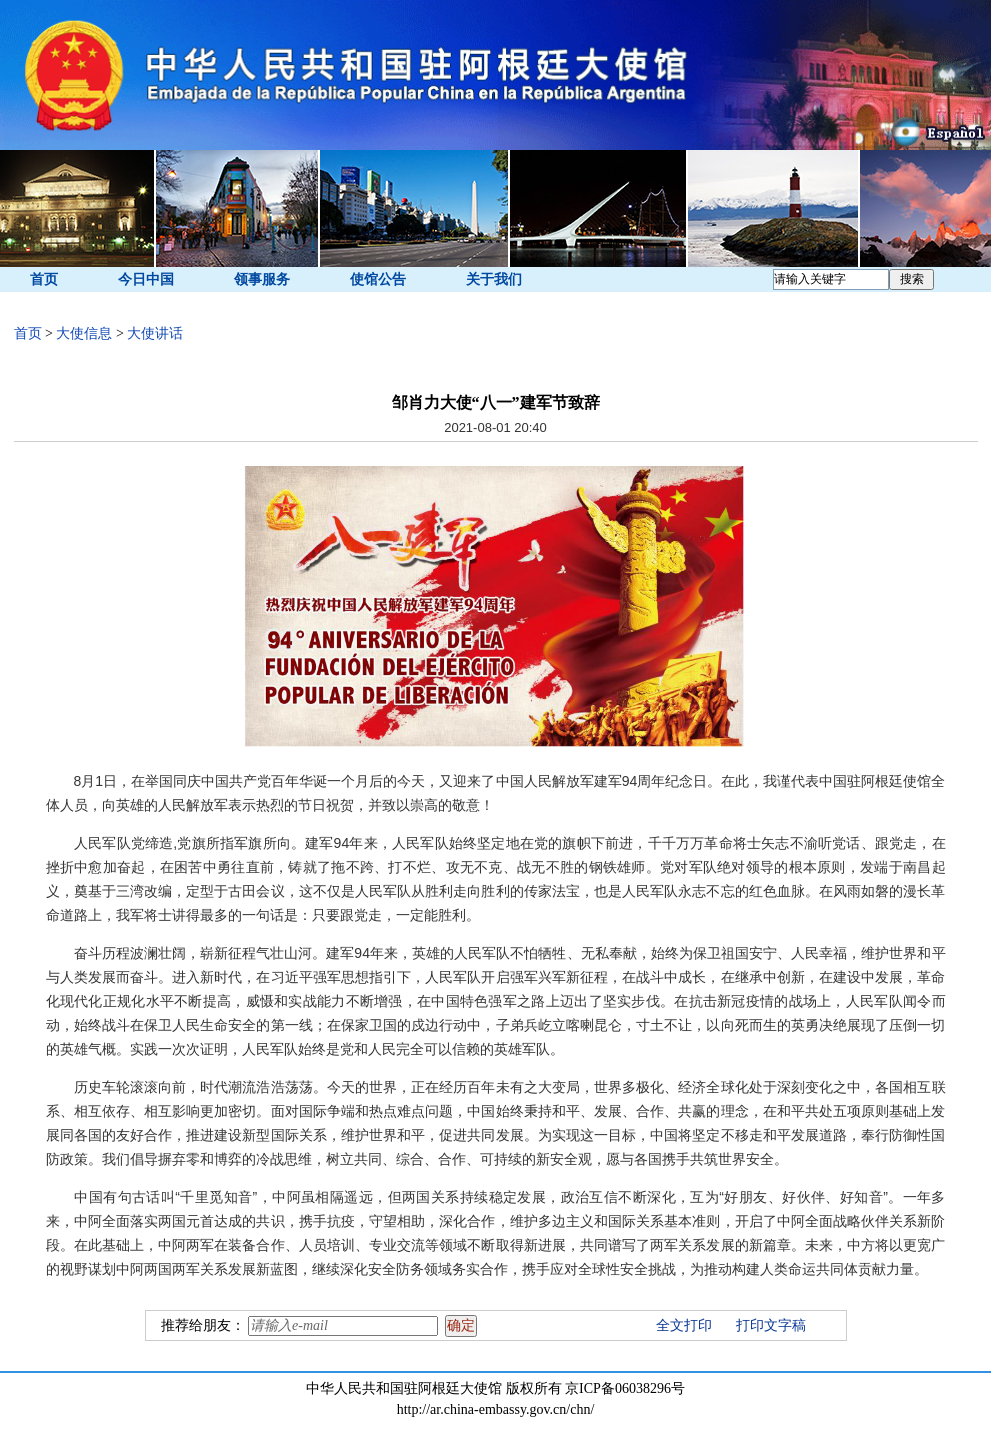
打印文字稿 (771, 1325)
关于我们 (494, 279)
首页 (44, 279)
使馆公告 (378, 279)
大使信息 (84, 333)
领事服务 (262, 279)
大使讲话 (155, 333)
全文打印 (684, 1325)
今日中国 (146, 279)
